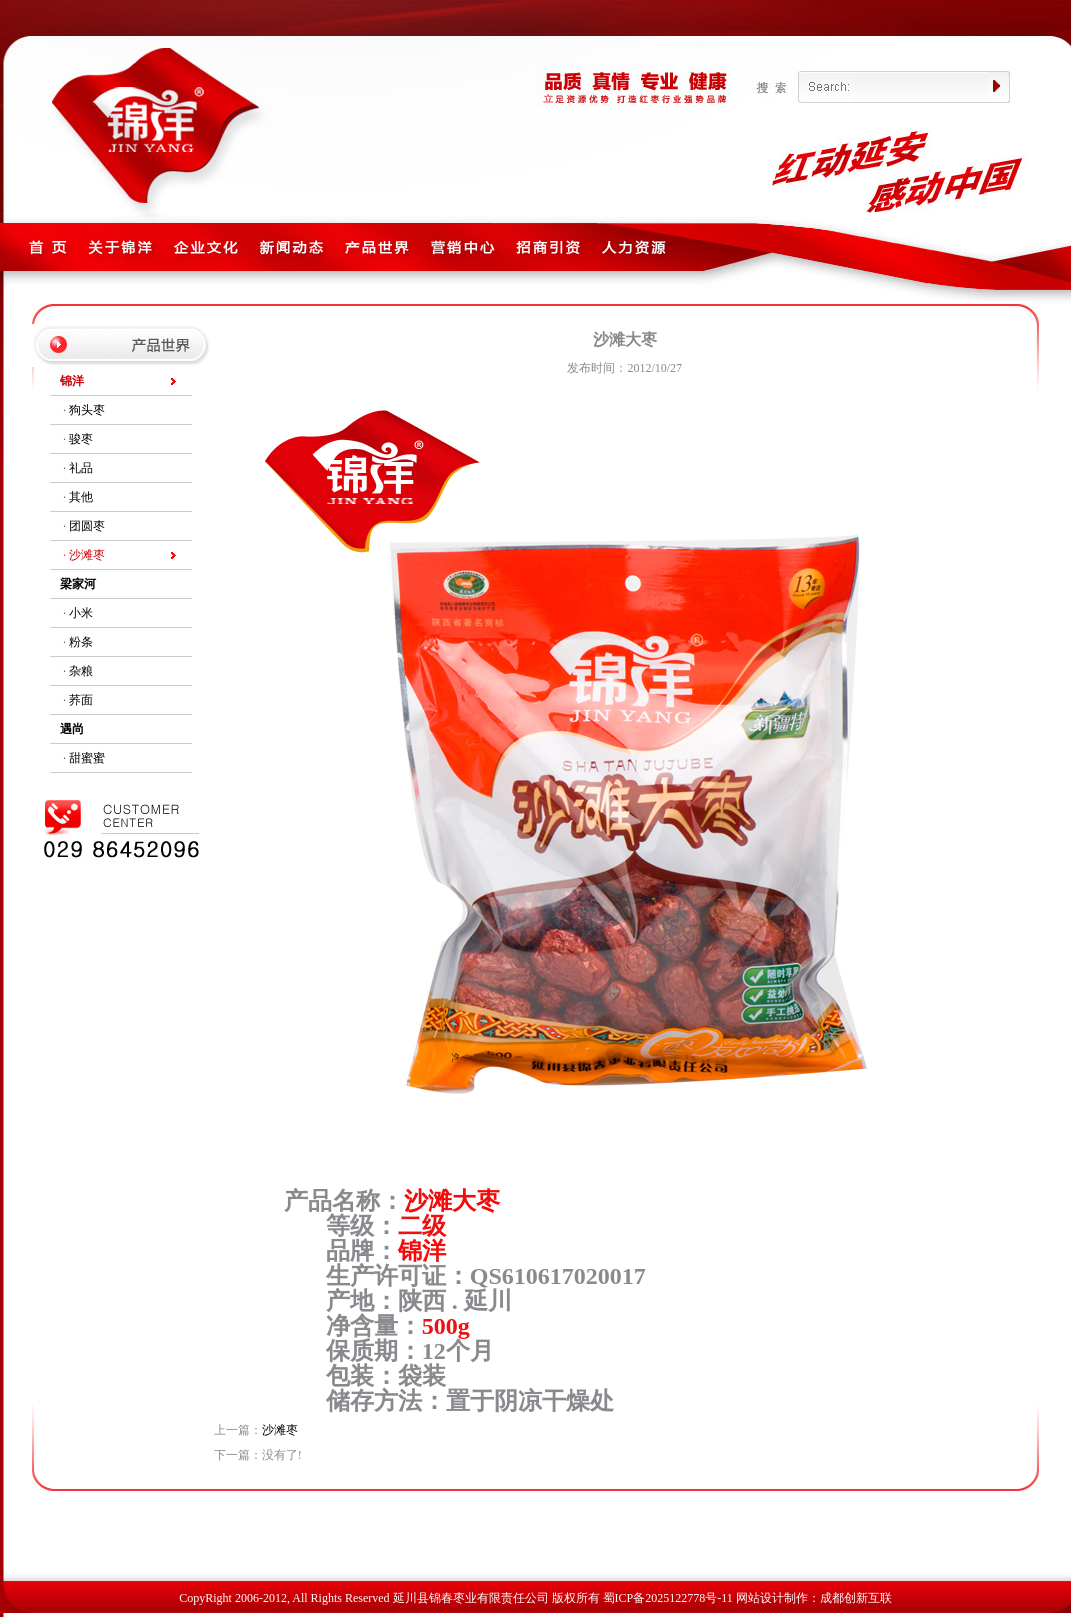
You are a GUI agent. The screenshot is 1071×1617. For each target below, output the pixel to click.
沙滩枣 (87, 555)
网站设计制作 (772, 1598)
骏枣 (81, 439)
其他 (81, 497)
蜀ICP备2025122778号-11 (668, 1598)
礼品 (81, 468)
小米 (81, 613)
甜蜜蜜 (87, 758)
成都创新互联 (856, 1598)
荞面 (81, 700)
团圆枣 (87, 526)
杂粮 (81, 671)
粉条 (81, 642)
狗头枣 (87, 410)
